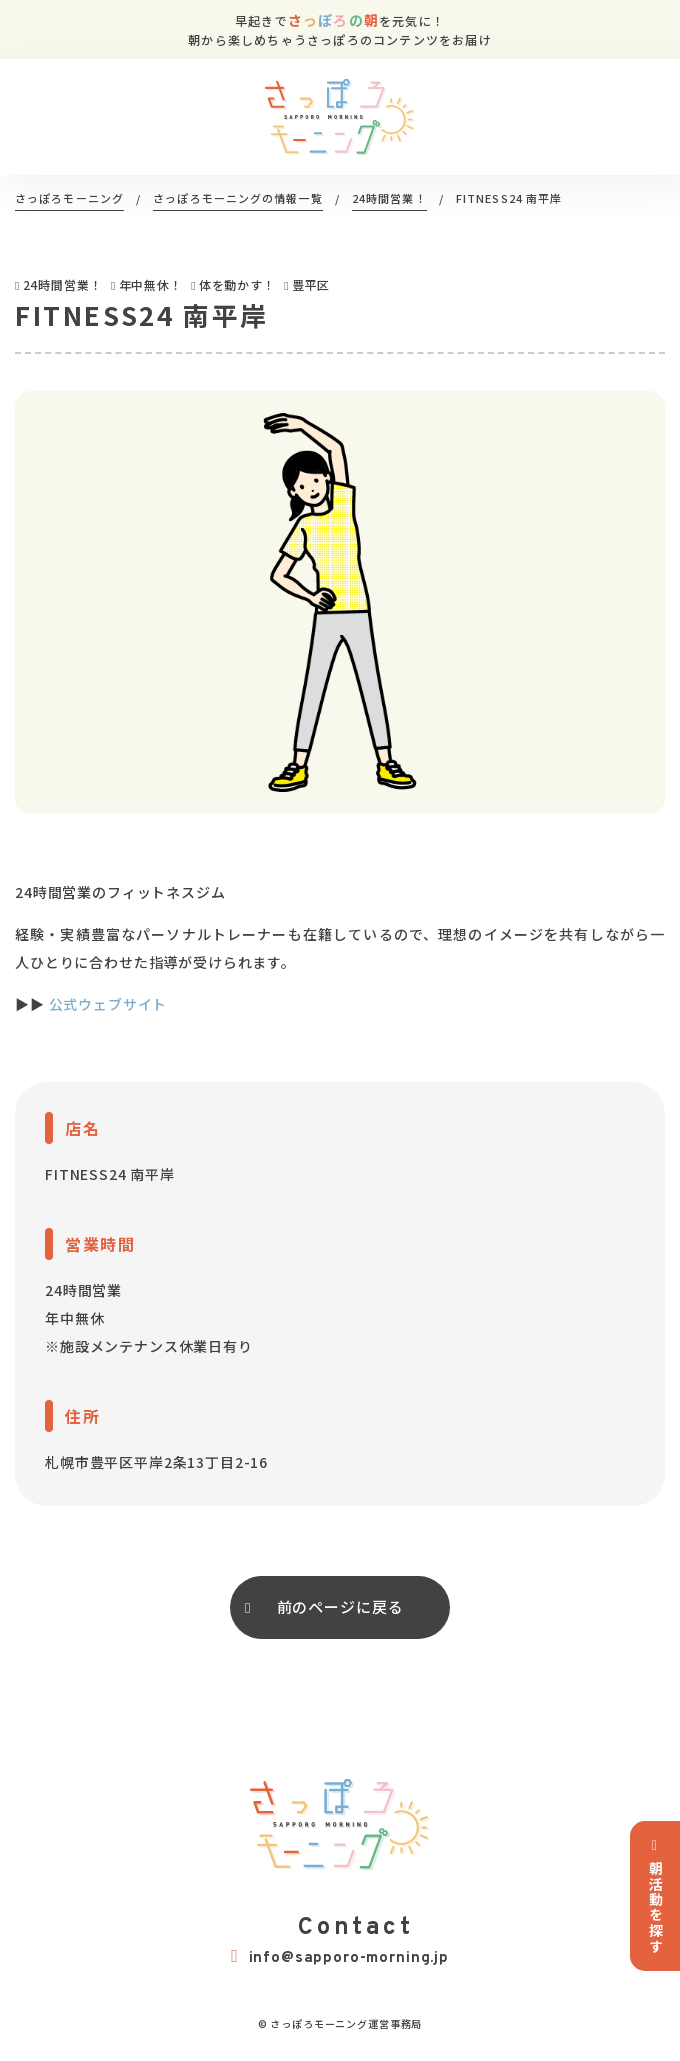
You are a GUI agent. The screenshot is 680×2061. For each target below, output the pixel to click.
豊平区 (311, 284)
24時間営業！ (63, 284)
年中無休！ (151, 284)
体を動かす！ (237, 284)
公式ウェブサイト (108, 1004)
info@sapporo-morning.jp (340, 1957)
